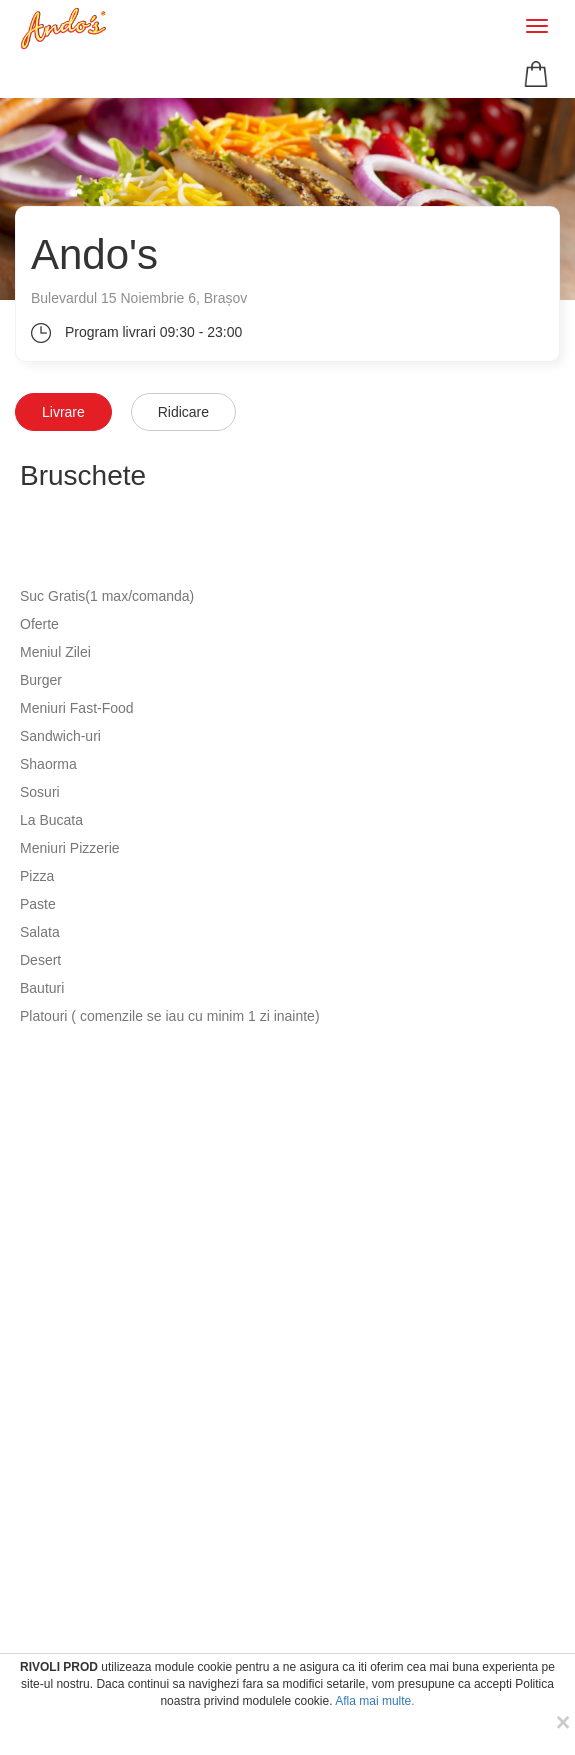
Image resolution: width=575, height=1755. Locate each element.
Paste (38, 904)
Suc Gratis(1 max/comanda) (107, 596)
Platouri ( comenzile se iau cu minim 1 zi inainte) (170, 1016)
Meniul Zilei (55, 652)
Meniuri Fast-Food (77, 708)
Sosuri (40, 792)
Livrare (63, 412)
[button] (538, 73)
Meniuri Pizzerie (70, 848)
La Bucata (51, 820)
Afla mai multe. (374, 1701)
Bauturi (42, 988)
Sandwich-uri (60, 736)
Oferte (39, 624)
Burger (41, 680)
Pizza (37, 876)
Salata (40, 932)
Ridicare (183, 412)
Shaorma (48, 764)
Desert (40, 960)
